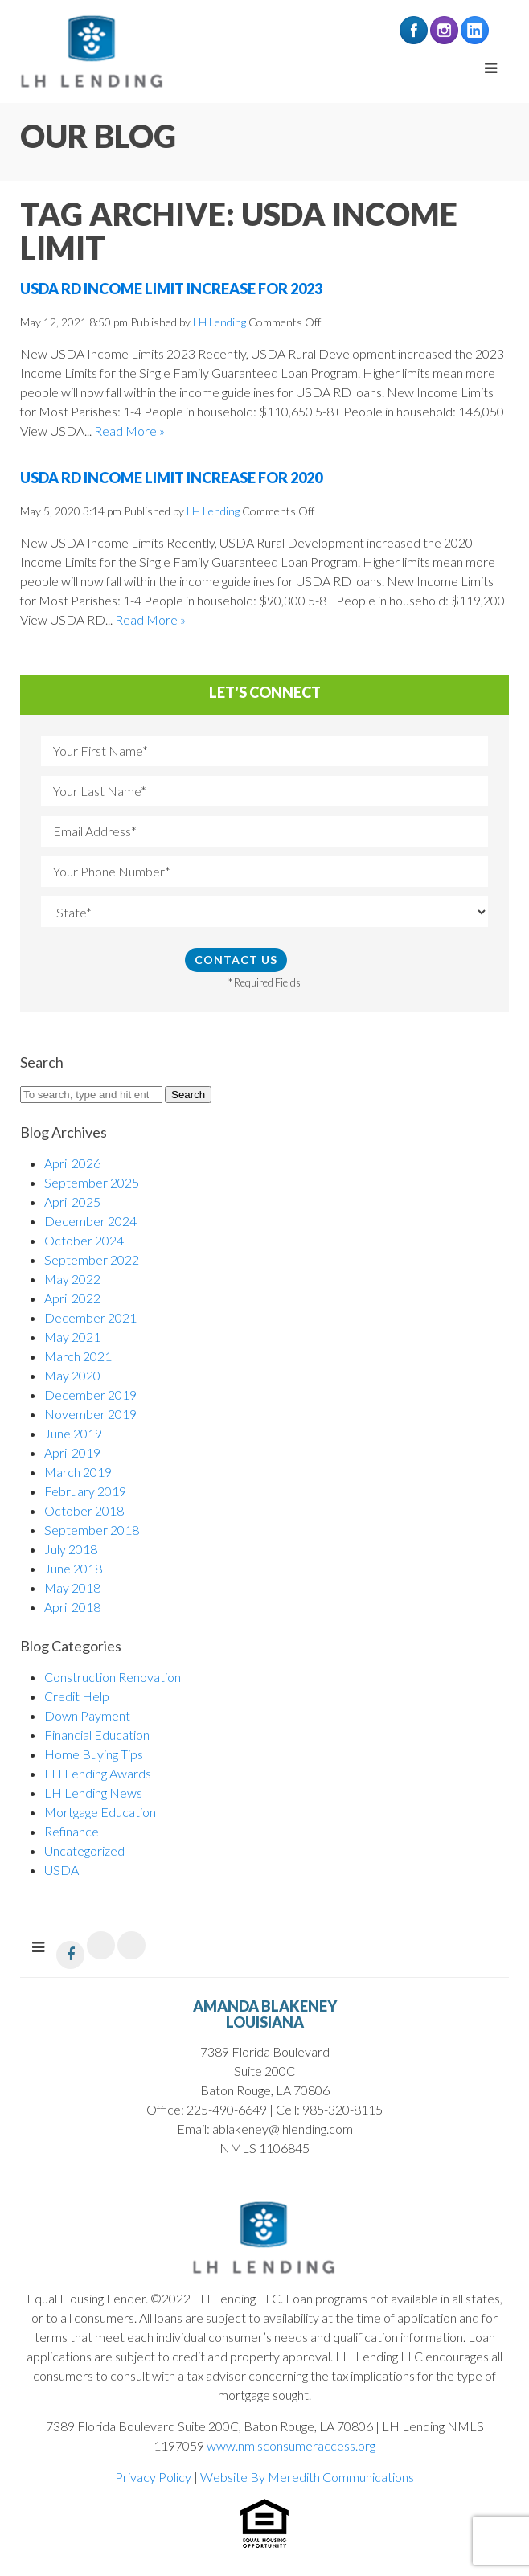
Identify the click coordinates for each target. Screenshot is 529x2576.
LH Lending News (93, 1792)
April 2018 (72, 1606)
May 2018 (72, 1587)
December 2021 (90, 1317)
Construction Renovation (112, 1676)
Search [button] (188, 1095)
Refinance (71, 1831)
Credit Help (76, 1696)
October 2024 (84, 1240)
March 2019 (78, 1471)
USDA (61, 1869)
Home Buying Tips (93, 1754)
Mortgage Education (100, 1811)
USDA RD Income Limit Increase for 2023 (171, 288)
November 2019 (90, 1413)
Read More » (129, 430)
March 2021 (78, 1356)
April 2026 (72, 1163)
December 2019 (90, 1394)
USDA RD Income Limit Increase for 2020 (171, 477)
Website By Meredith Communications (307, 2476)
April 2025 (72, 1201)
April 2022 (72, 1298)
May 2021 (72, 1336)
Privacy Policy (153, 2476)
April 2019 (72, 1452)
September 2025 (91, 1182)
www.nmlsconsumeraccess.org (291, 2445)
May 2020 (72, 1375)
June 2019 (73, 1433)
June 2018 (73, 1568)
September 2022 (91, 1259)
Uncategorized (84, 1850)
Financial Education (97, 1734)
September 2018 (91, 1529)
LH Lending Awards (97, 1773)
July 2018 (70, 1549)
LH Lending (219, 322)
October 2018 (84, 1510)
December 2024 (90, 1221)
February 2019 (85, 1491)
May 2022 (72, 1278)
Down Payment (87, 1715)
